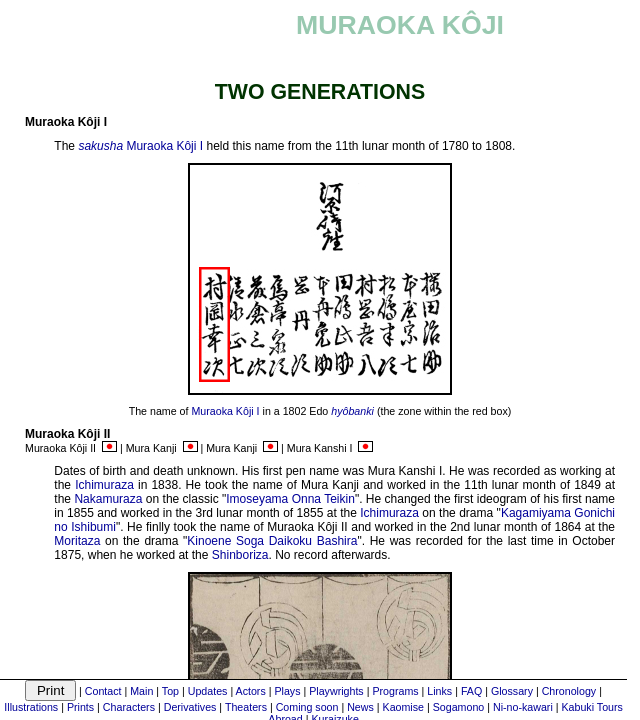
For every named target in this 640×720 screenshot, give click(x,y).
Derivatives (190, 707)
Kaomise (403, 707)
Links (439, 691)
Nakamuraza (108, 499)
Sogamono (459, 707)
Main (141, 691)
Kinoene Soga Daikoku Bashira (272, 541)
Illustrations (31, 707)
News (360, 707)
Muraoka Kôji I (164, 146)
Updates (208, 691)
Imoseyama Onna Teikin (290, 499)
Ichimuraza (104, 485)
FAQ (471, 691)
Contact (103, 691)
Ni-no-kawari (523, 707)
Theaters (246, 707)
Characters (129, 707)
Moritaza (77, 541)
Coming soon (307, 707)
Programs (395, 691)
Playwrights (336, 691)
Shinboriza (240, 555)
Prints (80, 707)
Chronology (569, 691)
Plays (287, 691)
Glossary (512, 691)
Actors (251, 691)
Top (170, 691)
